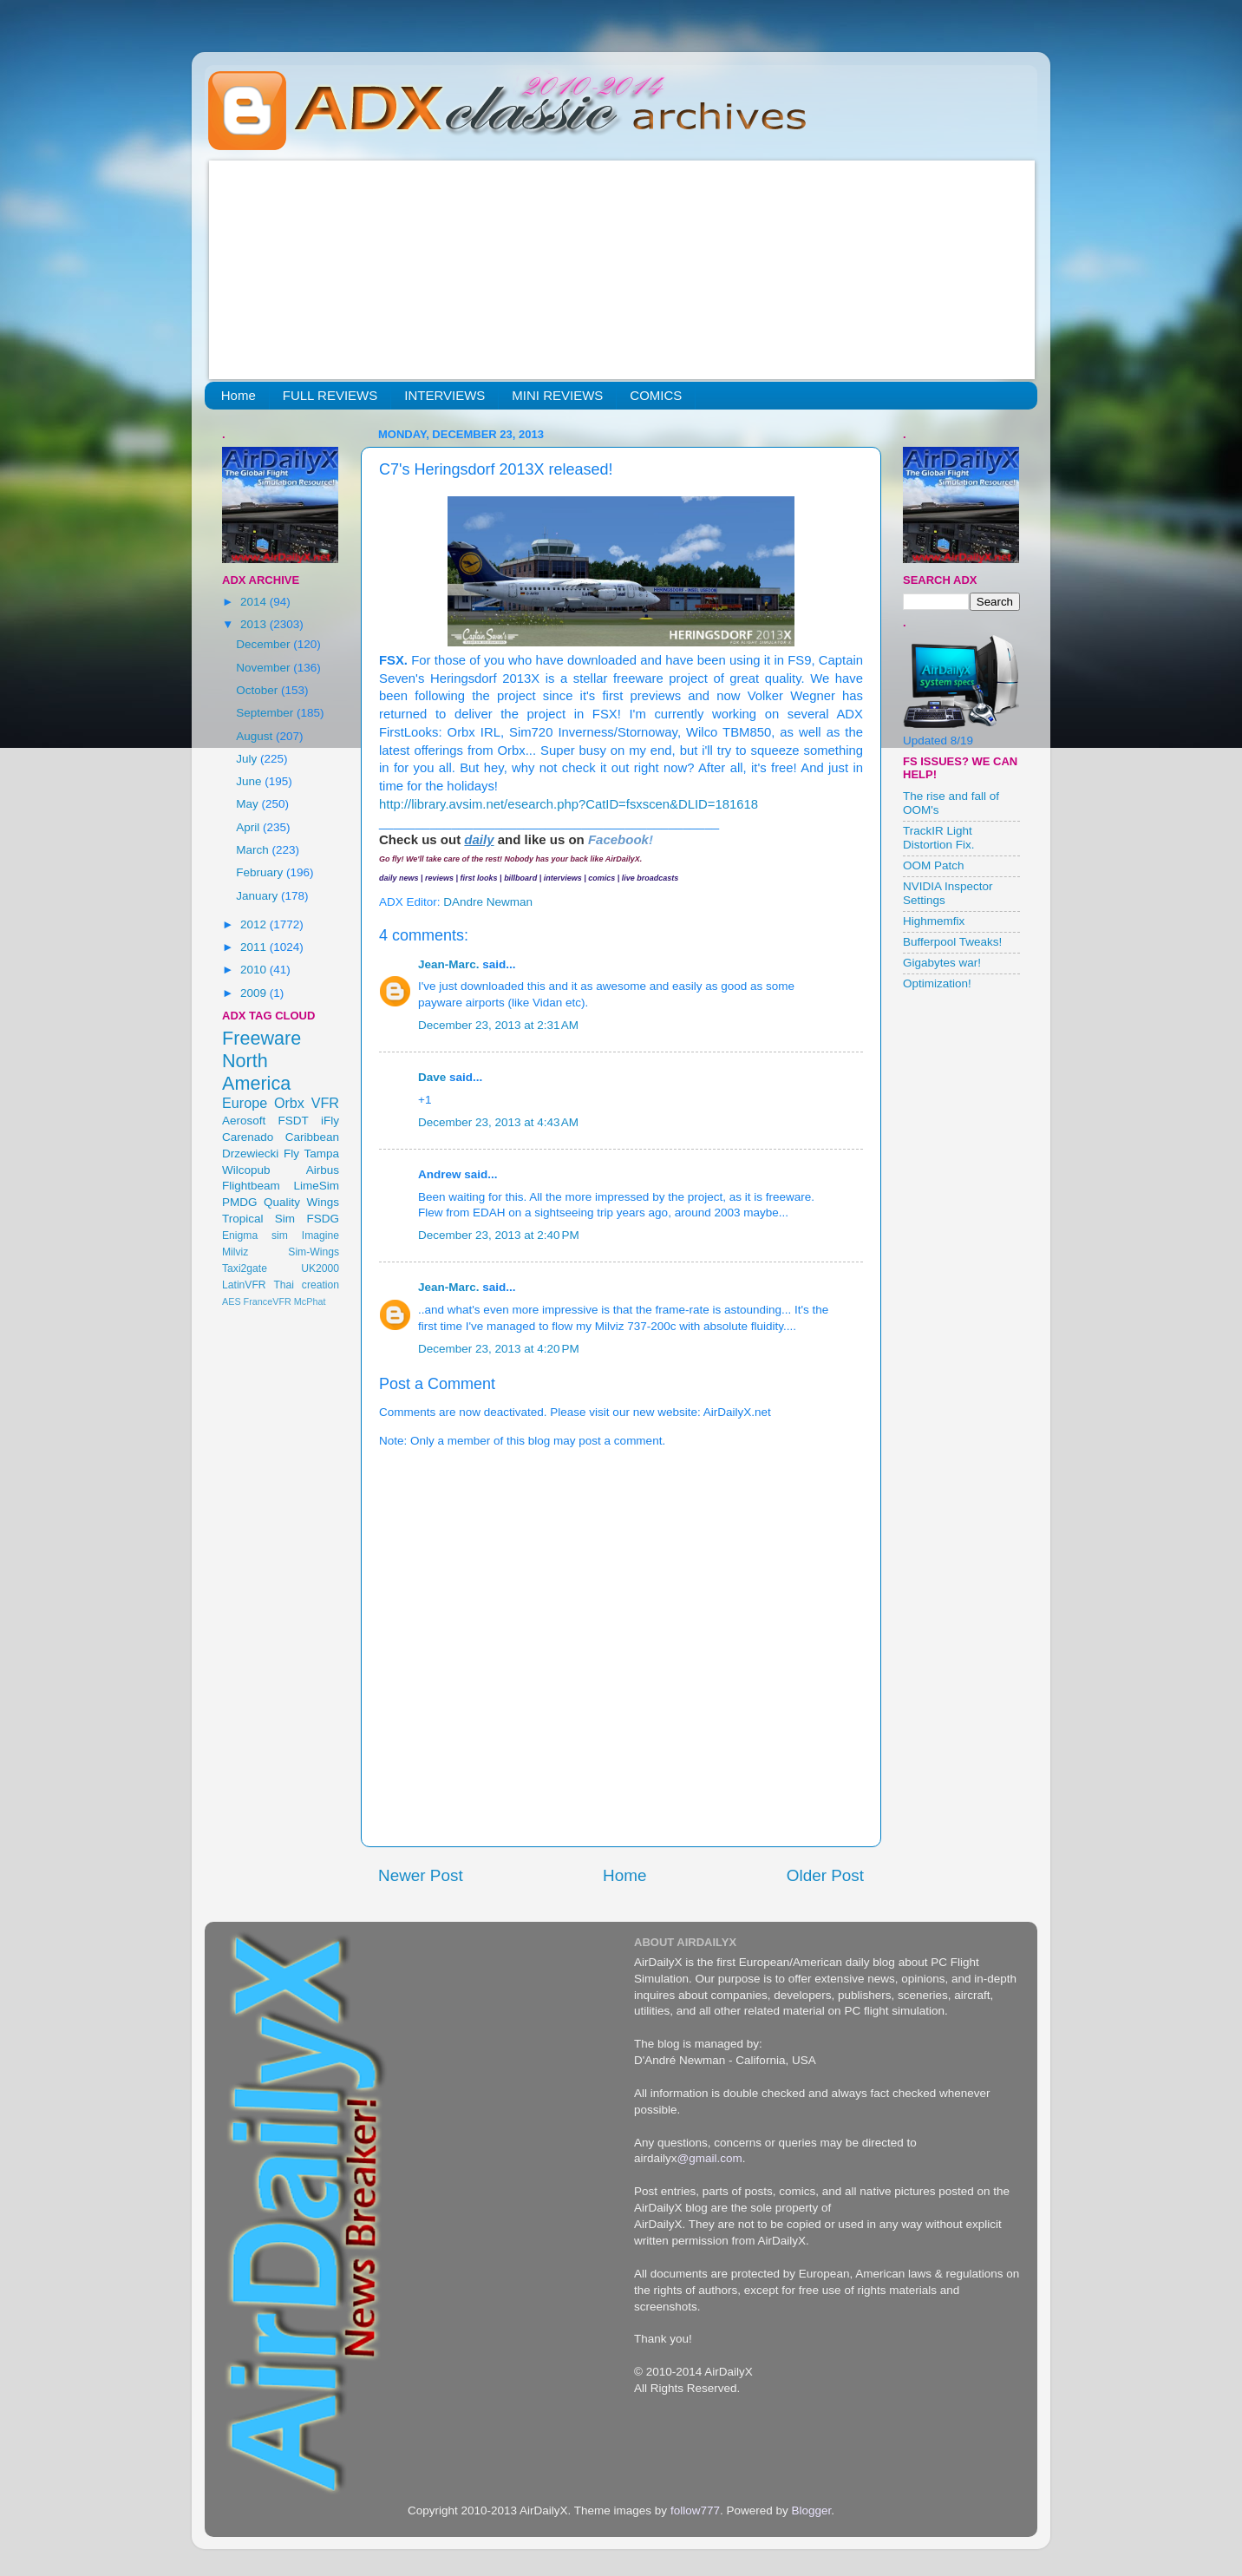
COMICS (656, 395)
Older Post (825, 1875)
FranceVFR (267, 1301)
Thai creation (306, 1285)
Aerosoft (243, 1120)
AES (231, 1301)
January (258, 895)
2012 (255, 924)
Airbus (322, 1170)
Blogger (811, 2510)
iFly (330, 1120)
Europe (244, 1103)
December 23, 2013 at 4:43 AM (498, 1122)
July (248, 758)
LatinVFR (244, 1285)
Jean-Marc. (449, 964)
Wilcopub (246, 1170)
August (256, 736)
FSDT (293, 1120)
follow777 (695, 2510)
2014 (255, 601)
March (253, 849)
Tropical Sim (258, 1218)
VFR (325, 1103)
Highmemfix (933, 920)
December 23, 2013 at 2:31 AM (498, 1025)
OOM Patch (933, 865)
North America (256, 1072)
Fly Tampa (311, 1153)
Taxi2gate (244, 1268)
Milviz (235, 1252)
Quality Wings (301, 1202)
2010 (255, 969)
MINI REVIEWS (557, 395)
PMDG (240, 1202)
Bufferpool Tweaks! (952, 941)
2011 (255, 947)
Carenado (247, 1137)
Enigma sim (255, 1235)
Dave (432, 1077)
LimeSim (316, 1185)
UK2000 (320, 1268)
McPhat (310, 1301)
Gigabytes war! (942, 962)
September (266, 712)
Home (238, 395)
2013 (255, 624)
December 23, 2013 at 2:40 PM (498, 1235)
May (248, 803)
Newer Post (420, 1875)
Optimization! (937, 983)
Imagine (320, 1235)
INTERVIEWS (444, 395)
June (250, 781)
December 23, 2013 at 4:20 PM (498, 1348)
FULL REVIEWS (330, 395)
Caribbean (312, 1137)
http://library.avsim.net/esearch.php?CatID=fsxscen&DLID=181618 (568, 804)
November (264, 667)
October (258, 690)
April (249, 827)
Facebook (618, 839)
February (261, 872)
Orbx (289, 1103)
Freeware (261, 1038)
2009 (255, 993)
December (264, 644)
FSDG (322, 1218)
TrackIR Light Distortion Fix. (939, 837)
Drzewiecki (250, 1153)
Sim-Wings (313, 1252)
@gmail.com (709, 2158)
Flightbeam (251, 1185)
